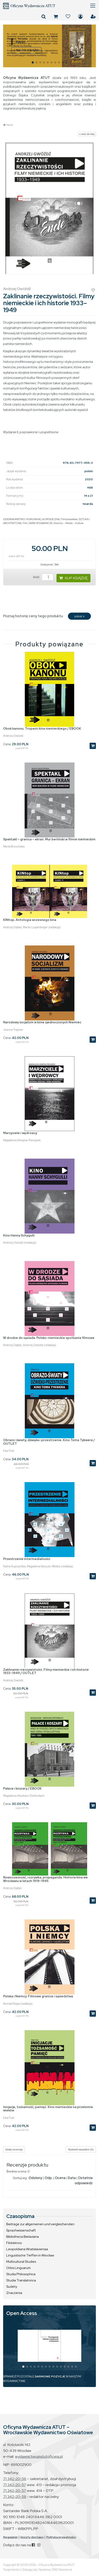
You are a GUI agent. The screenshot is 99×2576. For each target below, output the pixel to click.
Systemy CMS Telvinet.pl (55, 2569)
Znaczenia (14, 2293)
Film (25, 523)
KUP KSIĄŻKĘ (73, 578)
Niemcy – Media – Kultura (68, 523)
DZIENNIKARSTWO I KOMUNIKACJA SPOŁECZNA (31, 519)
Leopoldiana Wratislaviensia (27, 2249)
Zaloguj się (80, 16)
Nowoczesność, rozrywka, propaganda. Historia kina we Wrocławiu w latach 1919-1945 (45, 1879)
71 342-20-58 (14, 2496)
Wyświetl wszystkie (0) (81, 2149)
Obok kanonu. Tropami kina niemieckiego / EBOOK (42, 728)
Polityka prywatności (61, 2537)
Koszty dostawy (32, 2537)
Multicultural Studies (21, 2261)
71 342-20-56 (14, 2478)
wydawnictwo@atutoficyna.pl (39, 2456)
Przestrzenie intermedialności (26, 1559)
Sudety (11, 2286)
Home (9, 125)
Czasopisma (20, 2216)
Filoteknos (14, 2243)
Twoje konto (11, 2569)
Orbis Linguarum (18, 2268)
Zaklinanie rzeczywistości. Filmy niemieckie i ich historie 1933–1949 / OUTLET (46, 1671)
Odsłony (35, 2178)
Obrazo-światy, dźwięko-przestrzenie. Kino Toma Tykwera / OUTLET (49, 1442)
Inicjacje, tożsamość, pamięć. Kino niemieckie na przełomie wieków (48, 2109)
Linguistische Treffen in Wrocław (30, 2255)
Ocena (60, 2178)
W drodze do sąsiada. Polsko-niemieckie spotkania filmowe (48, 1338)
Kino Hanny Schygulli (19, 1235)
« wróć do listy (87, 134)
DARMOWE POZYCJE (50, 2376)
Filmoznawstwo (69, 519)
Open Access (21, 2313)
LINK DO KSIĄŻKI (26, 50)
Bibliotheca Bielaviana (22, 2236)
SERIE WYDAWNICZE (41, 523)
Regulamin (10, 2537)
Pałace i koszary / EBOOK (22, 1788)
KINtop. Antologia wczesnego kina (29, 920)
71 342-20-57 (14, 2484)
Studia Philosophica (20, 2274)
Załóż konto (93, 16)
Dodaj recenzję (14, 2149)
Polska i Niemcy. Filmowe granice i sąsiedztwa (38, 1996)
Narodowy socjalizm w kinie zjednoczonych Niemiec (42, 1022)
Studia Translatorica (21, 2280)
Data (72, 2178)
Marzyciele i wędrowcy (20, 1133)
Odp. (49, 2178)
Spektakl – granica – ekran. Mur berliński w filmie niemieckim (49, 839)
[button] (8, 46)
